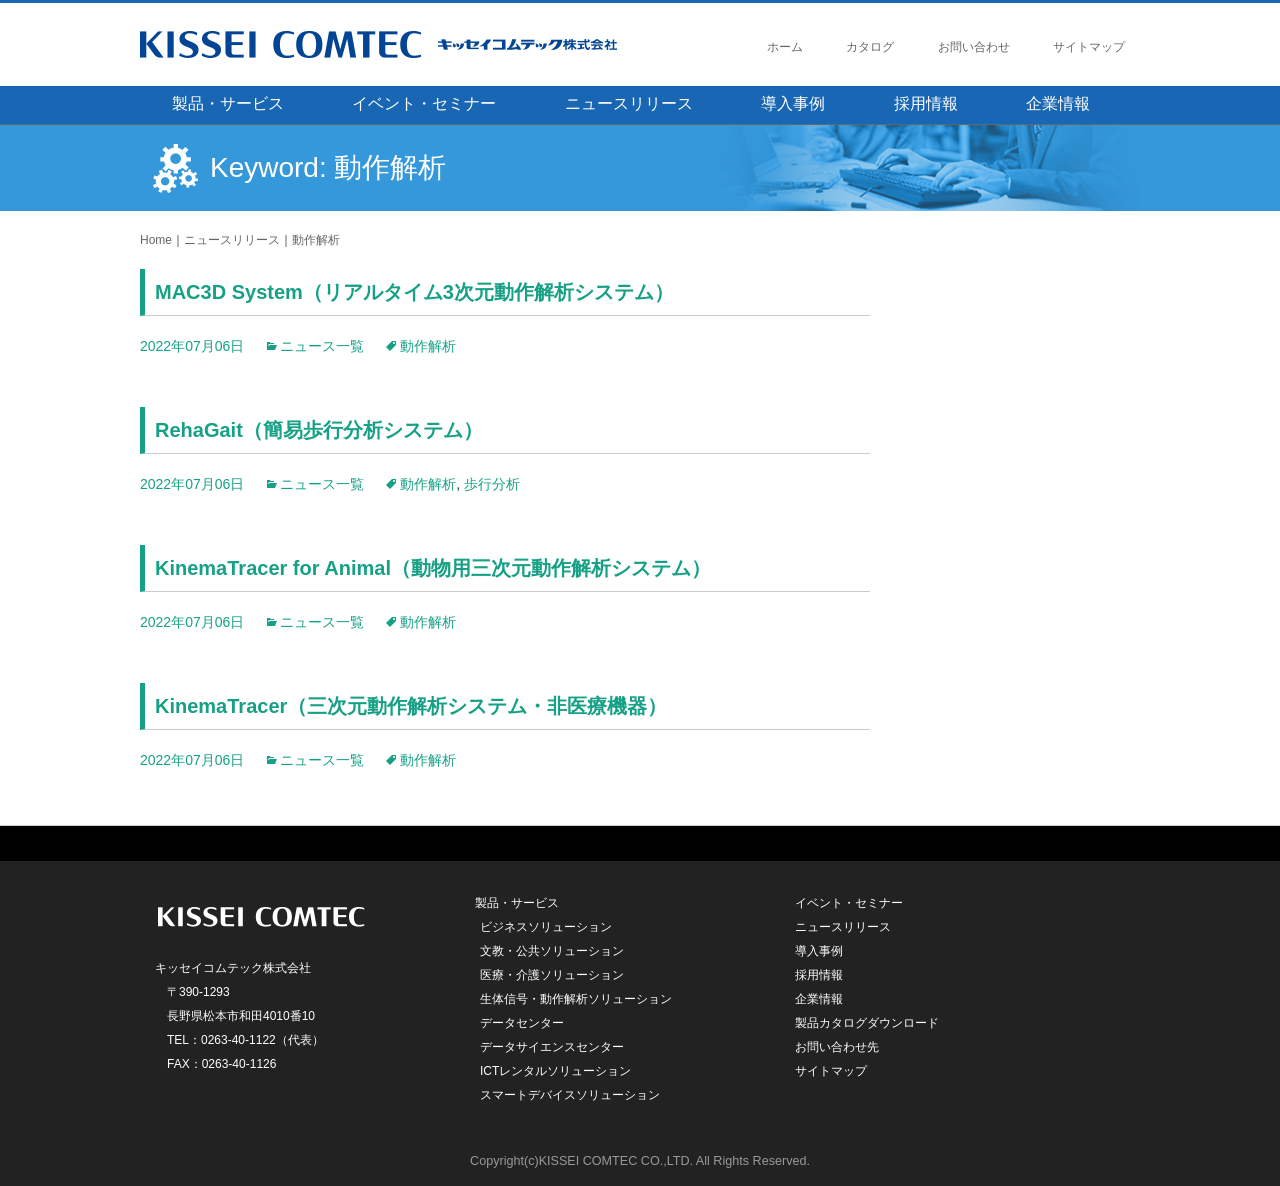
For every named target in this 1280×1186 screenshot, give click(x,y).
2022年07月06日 (192, 346)
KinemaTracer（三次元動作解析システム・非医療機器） (411, 706)
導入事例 (793, 103)
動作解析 (316, 240)
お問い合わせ (974, 47)
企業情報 (1058, 103)
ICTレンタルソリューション (555, 1071)
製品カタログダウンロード (867, 1023)
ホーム (785, 47)
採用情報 (926, 103)
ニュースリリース (629, 103)
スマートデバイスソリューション (570, 1095)
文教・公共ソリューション (552, 951)
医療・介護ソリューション (552, 975)
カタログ (870, 47)
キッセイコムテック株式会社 (415, 44)
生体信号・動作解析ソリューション (576, 999)
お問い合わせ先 (837, 1047)
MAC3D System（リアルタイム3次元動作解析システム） (414, 292)
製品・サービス (228, 103)
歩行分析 (492, 484)
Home (156, 240)
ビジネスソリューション (546, 927)
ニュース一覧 (322, 346)
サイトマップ (1089, 47)
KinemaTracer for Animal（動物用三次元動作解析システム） (433, 568)
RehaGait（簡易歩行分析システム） (319, 430)
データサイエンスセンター (552, 1047)
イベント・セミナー (424, 103)
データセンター (522, 1023)
